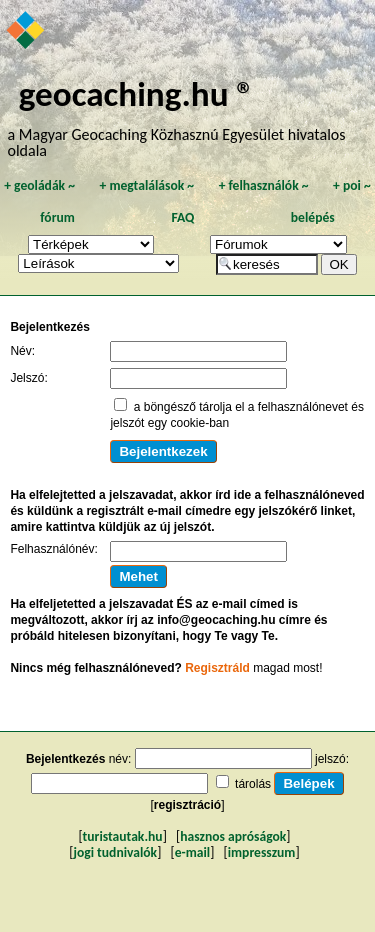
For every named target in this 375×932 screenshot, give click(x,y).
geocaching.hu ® (137, 93)
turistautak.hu (123, 836)
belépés (313, 217)
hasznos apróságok (233, 836)
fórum (57, 217)
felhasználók (264, 185)
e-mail (192, 852)
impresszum (262, 852)
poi (352, 185)
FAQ (182, 217)
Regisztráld (217, 668)
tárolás (253, 784)
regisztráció (187, 805)
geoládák (39, 185)
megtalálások (146, 185)
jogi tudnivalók (115, 852)
